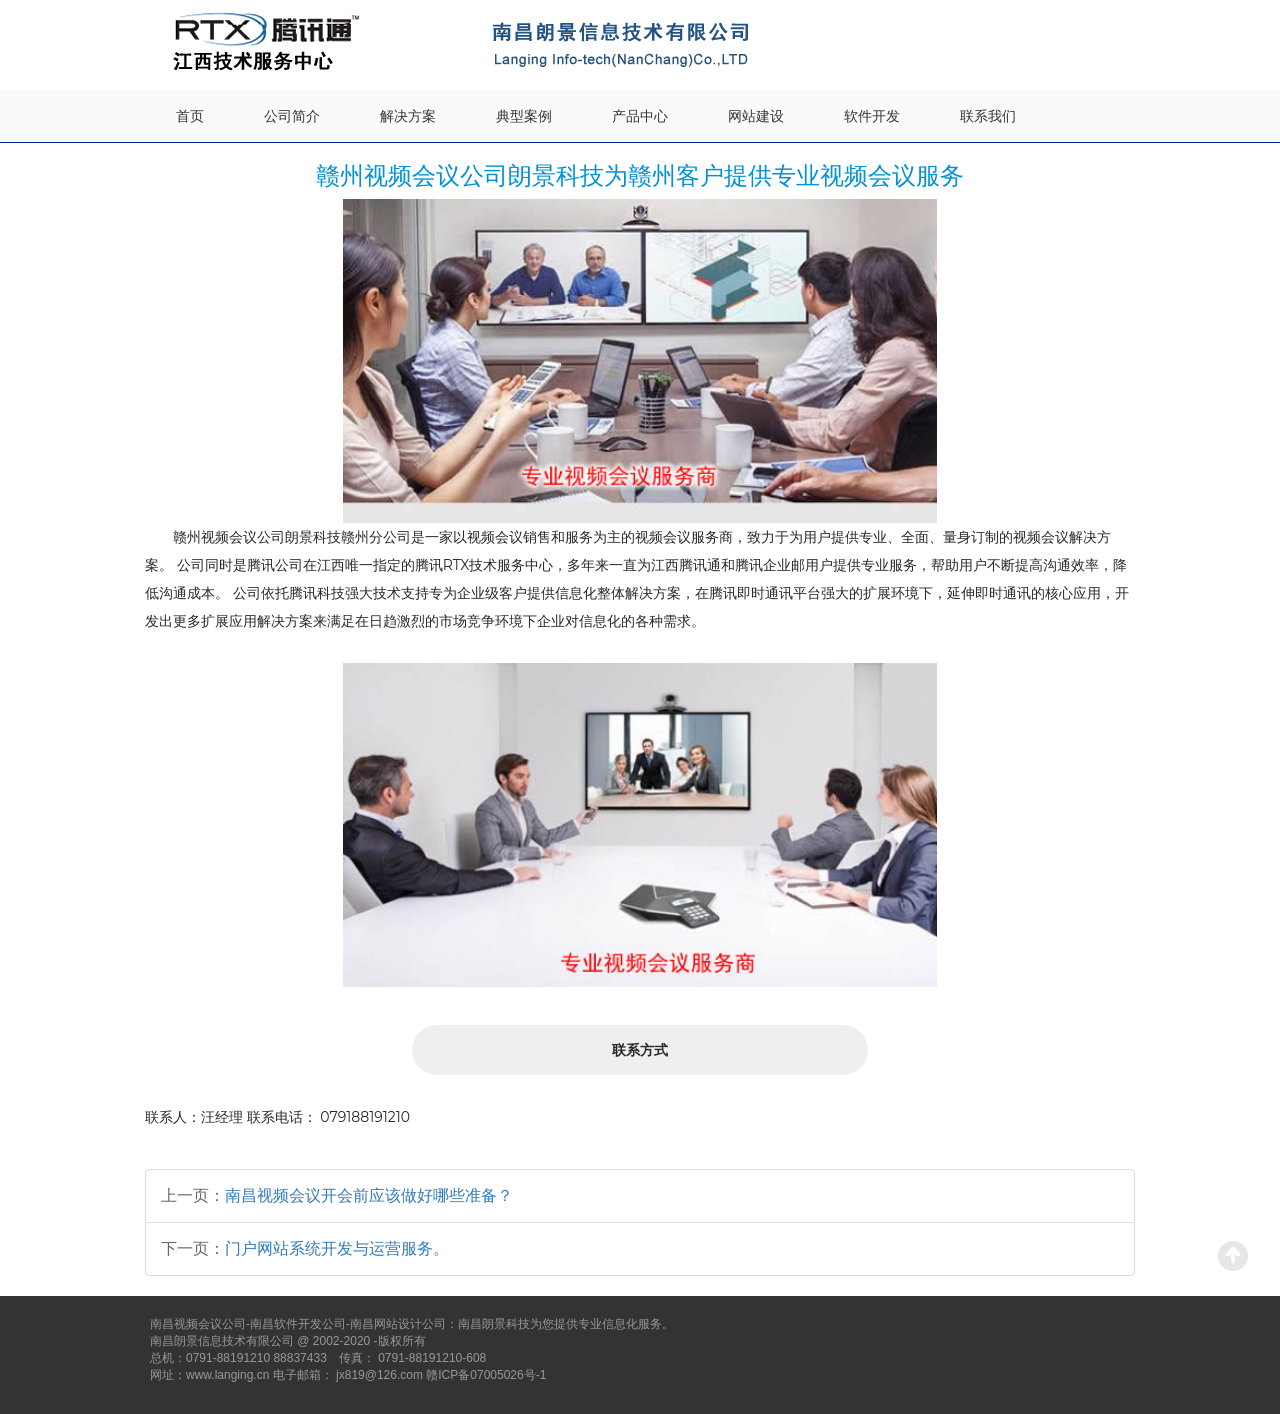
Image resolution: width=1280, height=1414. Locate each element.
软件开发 (872, 116)
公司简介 (292, 116)
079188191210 (365, 1117)
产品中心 (640, 116)
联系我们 (988, 116)
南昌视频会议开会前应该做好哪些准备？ (369, 1195)
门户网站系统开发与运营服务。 (337, 1248)
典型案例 (524, 116)
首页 (190, 116)
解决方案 (408, 116)
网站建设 (756, 116)
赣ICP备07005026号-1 (486, 1375)
